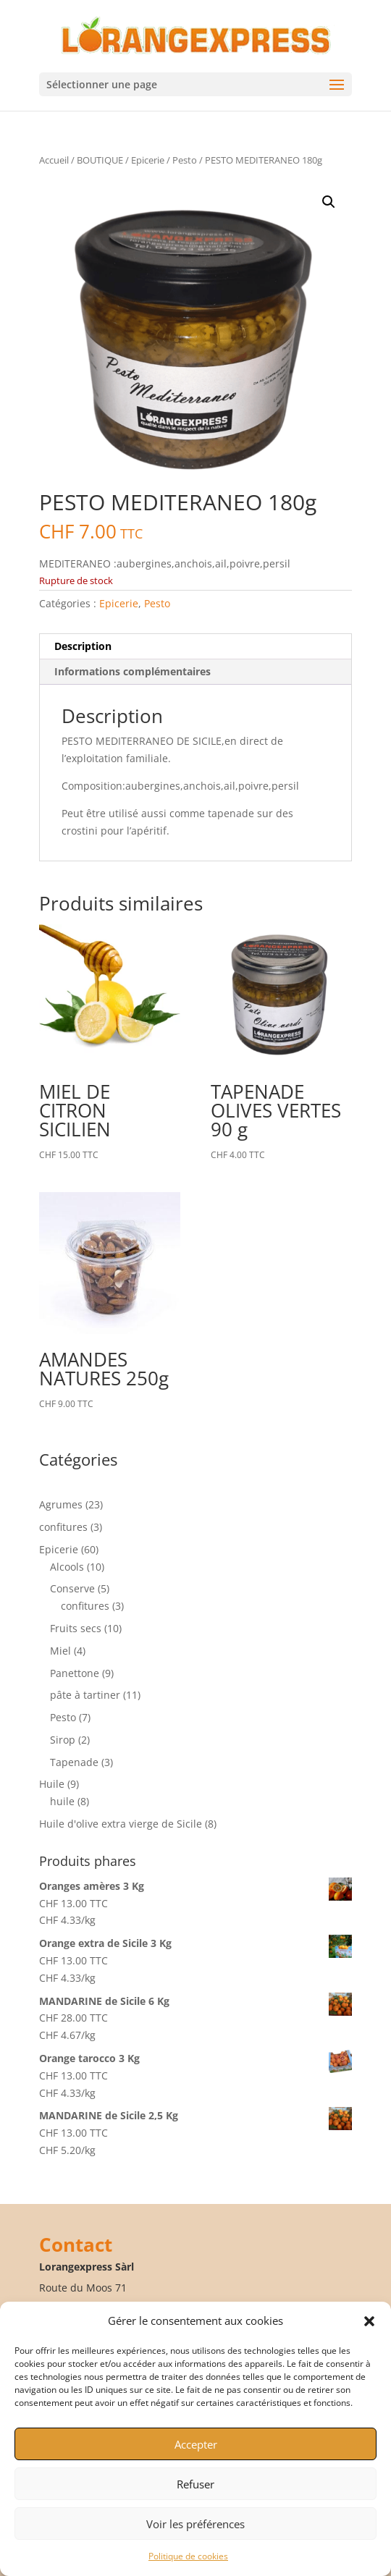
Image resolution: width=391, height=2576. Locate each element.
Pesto (184, 159)
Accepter (196, 2444)
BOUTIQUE (100, 159)
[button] (369, 2321)
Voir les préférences (195, 2524)
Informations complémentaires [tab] (132, 671)
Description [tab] (83, 646)
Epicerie (147, 159)
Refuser (195, 2484)
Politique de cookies (188, 2556)
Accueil (54, 159)
